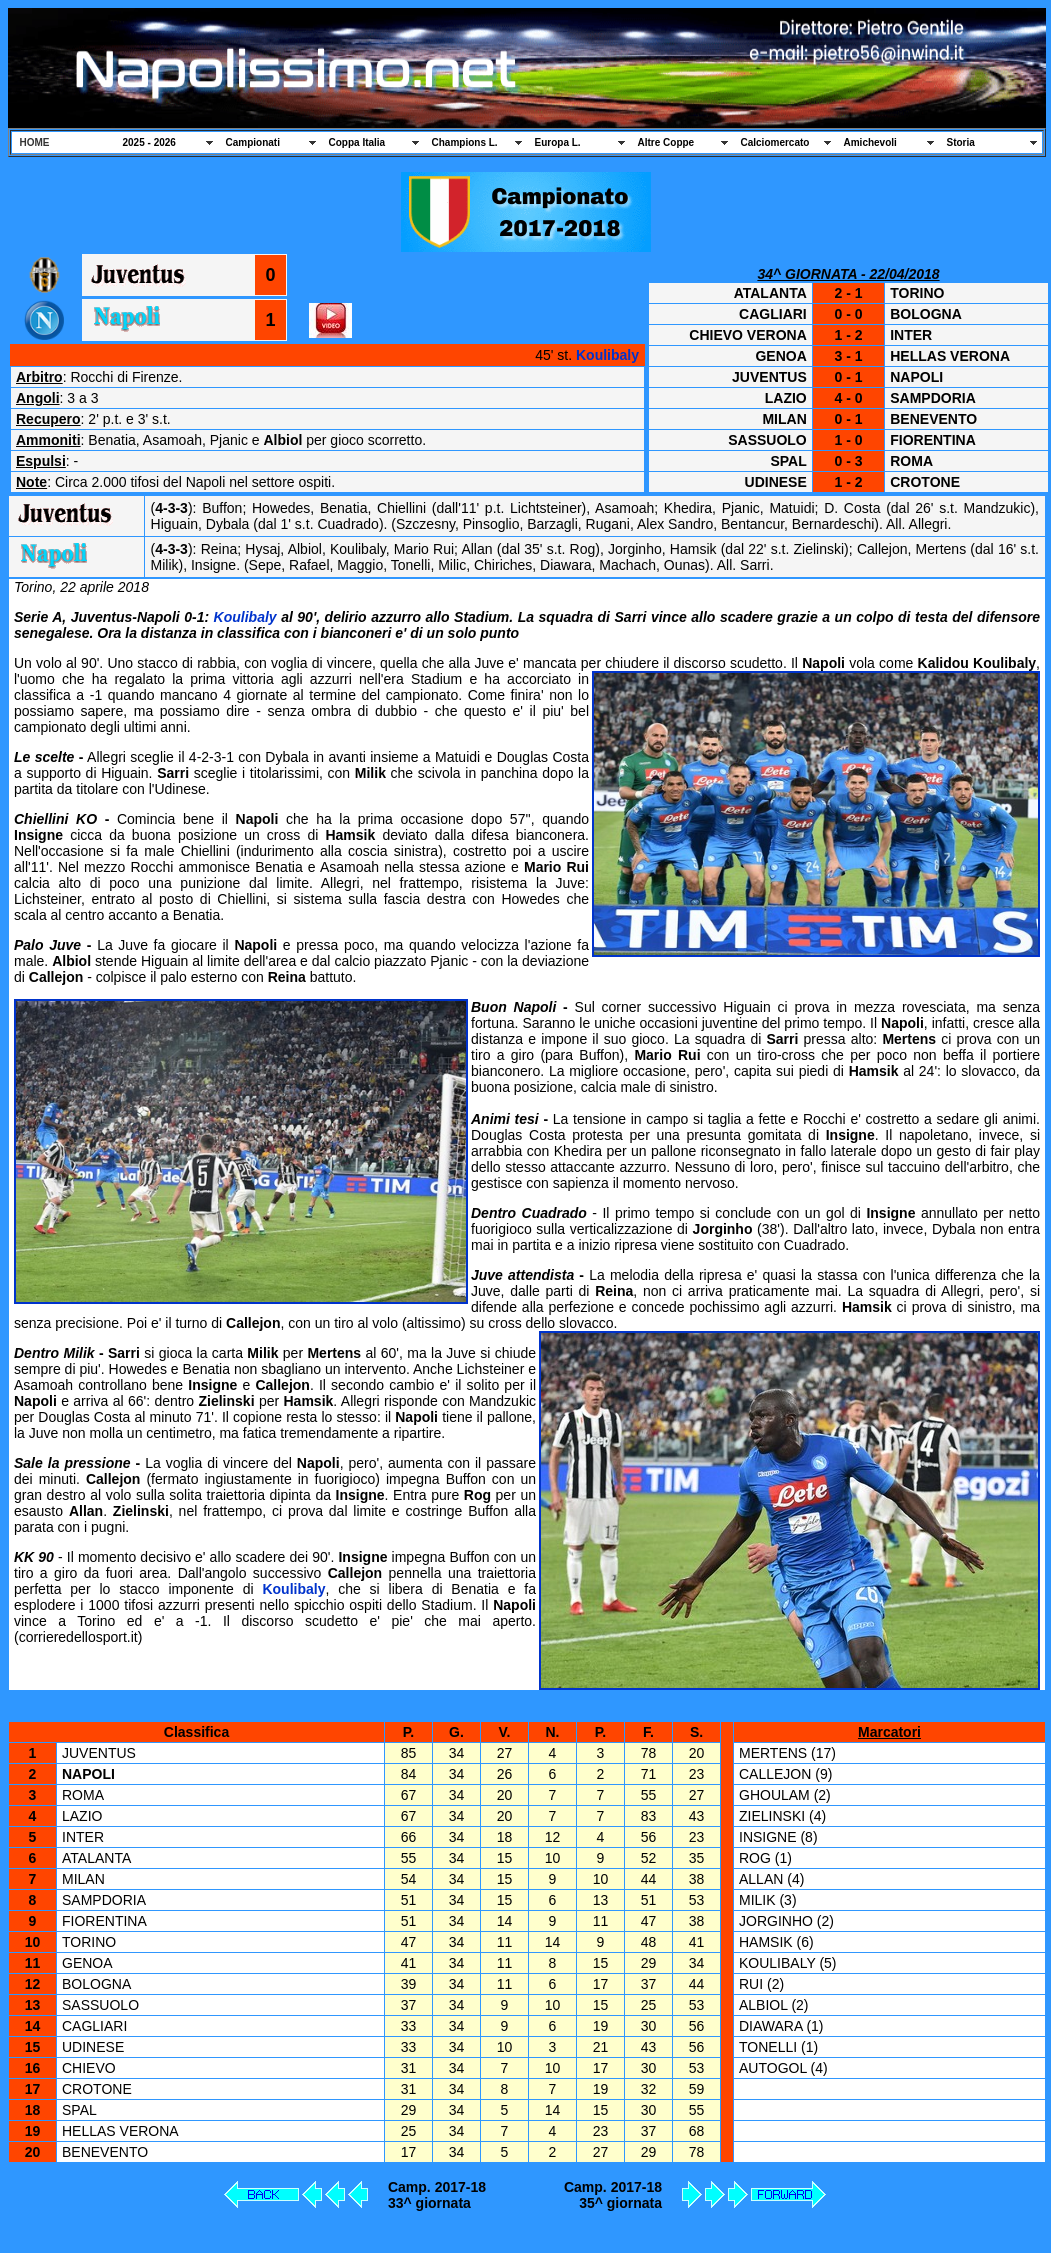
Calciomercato (775, 142)
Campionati (253, 142)
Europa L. (558, 142)
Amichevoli (870, 142)
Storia (961, 142)
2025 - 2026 (149, 142)
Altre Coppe (666, 142)
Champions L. (465, 142)
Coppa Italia (357, 142)
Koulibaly (607, 355)
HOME (35, 142)
